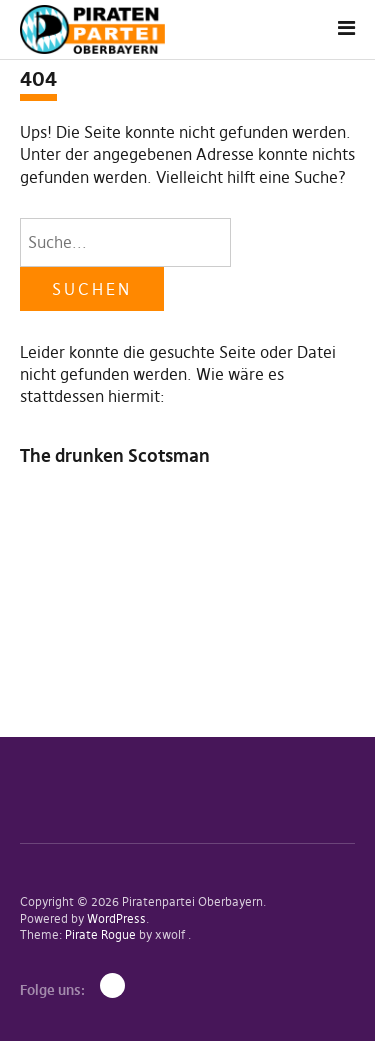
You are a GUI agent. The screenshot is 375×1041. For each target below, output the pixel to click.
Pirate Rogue (100, 934)
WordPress (116, 918)
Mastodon (112, 985)
